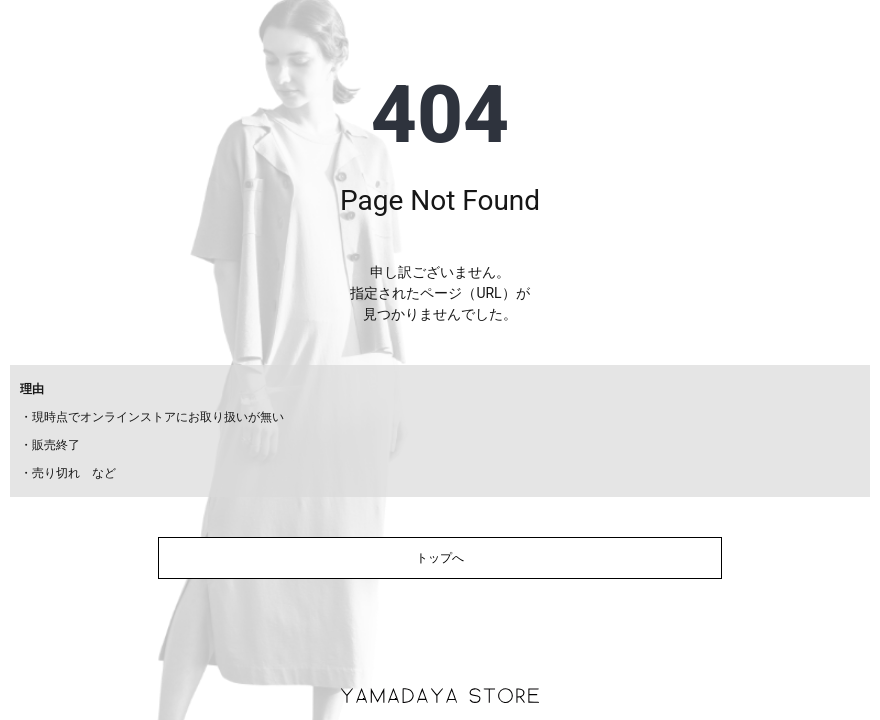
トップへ (440, 558)
